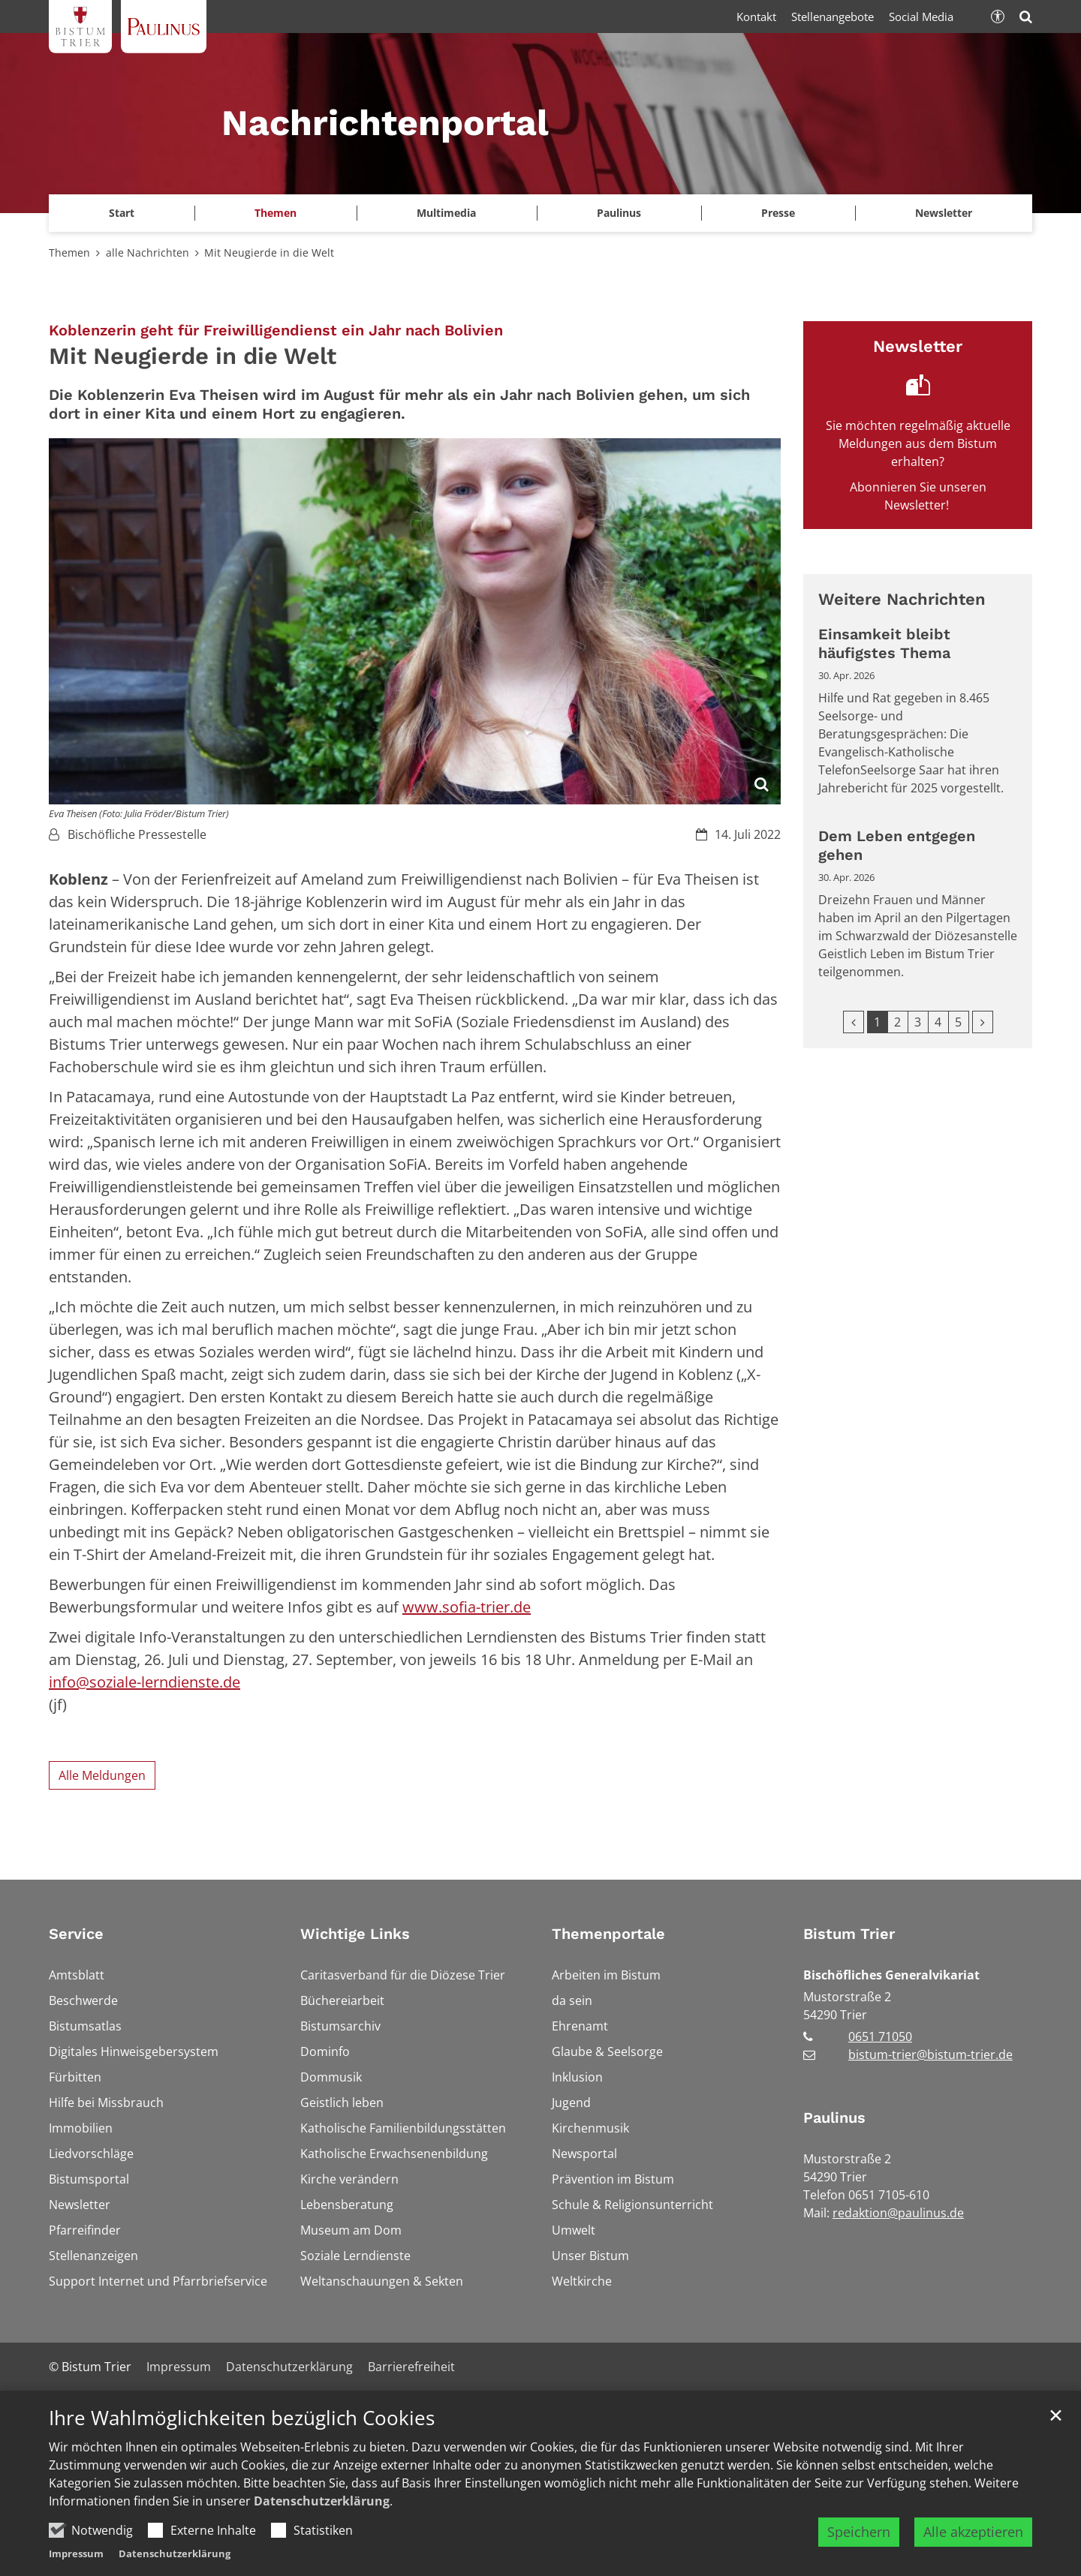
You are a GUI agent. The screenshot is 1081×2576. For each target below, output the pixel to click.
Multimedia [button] (446, 213)
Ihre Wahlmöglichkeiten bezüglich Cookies (242, 2454)
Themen (69, 252)
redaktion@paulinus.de (898, 2213)
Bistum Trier (849, 1934)
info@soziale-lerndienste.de (144, 1682)
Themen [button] (275, 213)
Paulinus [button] (619, 213)
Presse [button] (778, 213)
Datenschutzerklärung (322, 2537)
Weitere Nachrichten (902, 599)
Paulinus (834, 2118)
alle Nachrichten (147, 252)
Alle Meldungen (102, 1775)
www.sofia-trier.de (466, 1607)
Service (76, 1934)
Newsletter (943, 213)
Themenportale (608, 1934)
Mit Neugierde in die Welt (269, 252)
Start (121, 213)
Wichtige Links (355, 1934)
